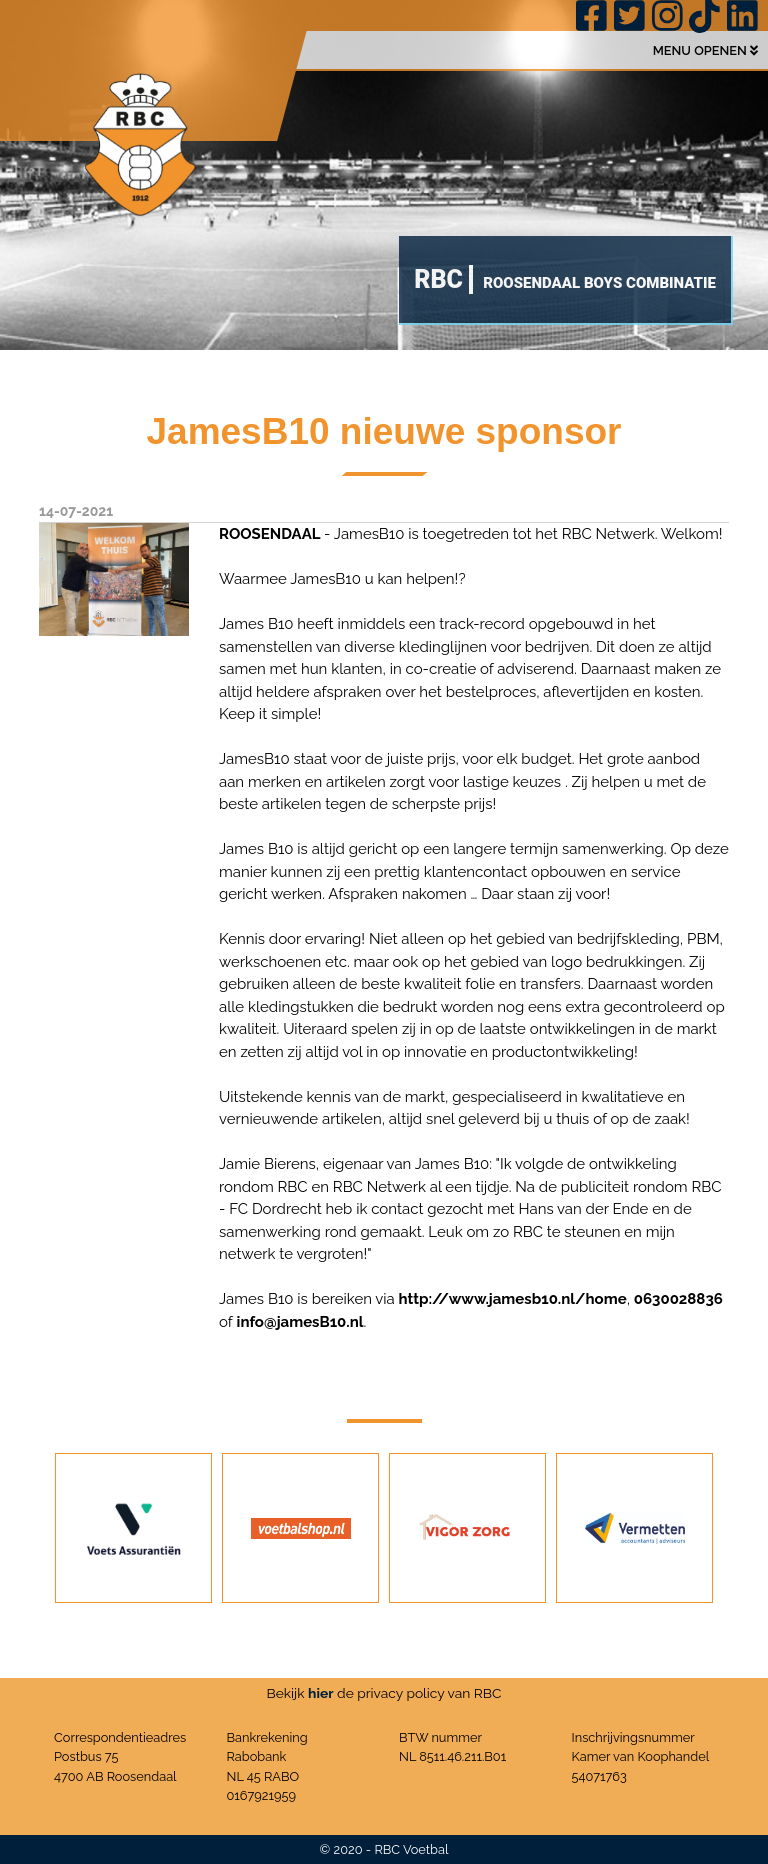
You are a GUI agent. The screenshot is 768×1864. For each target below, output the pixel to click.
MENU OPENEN (705, 50)
